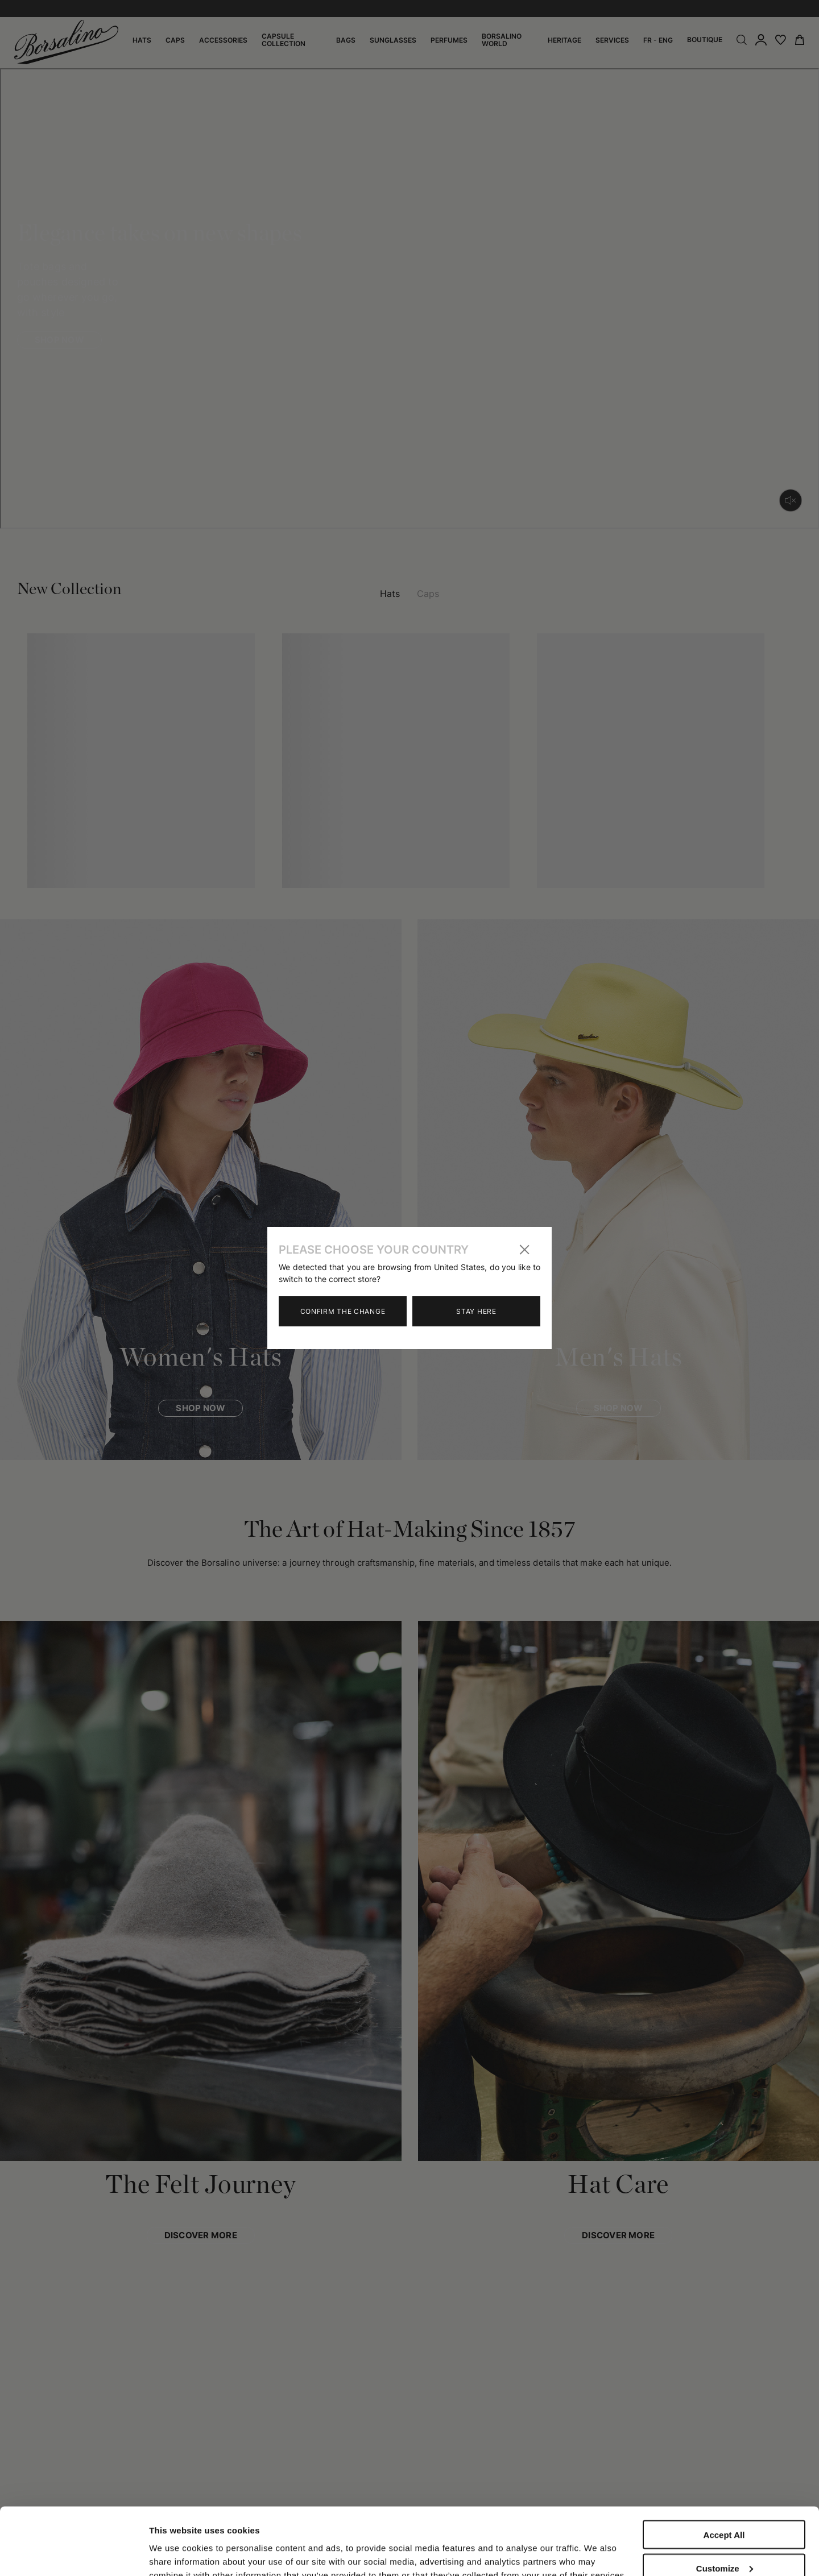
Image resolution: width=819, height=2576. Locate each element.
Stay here (476, 1311)
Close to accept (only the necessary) (724, 2543)
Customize (724, 2505)
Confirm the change (343, 1311)
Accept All (724, 2472)
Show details (175, 2543)
